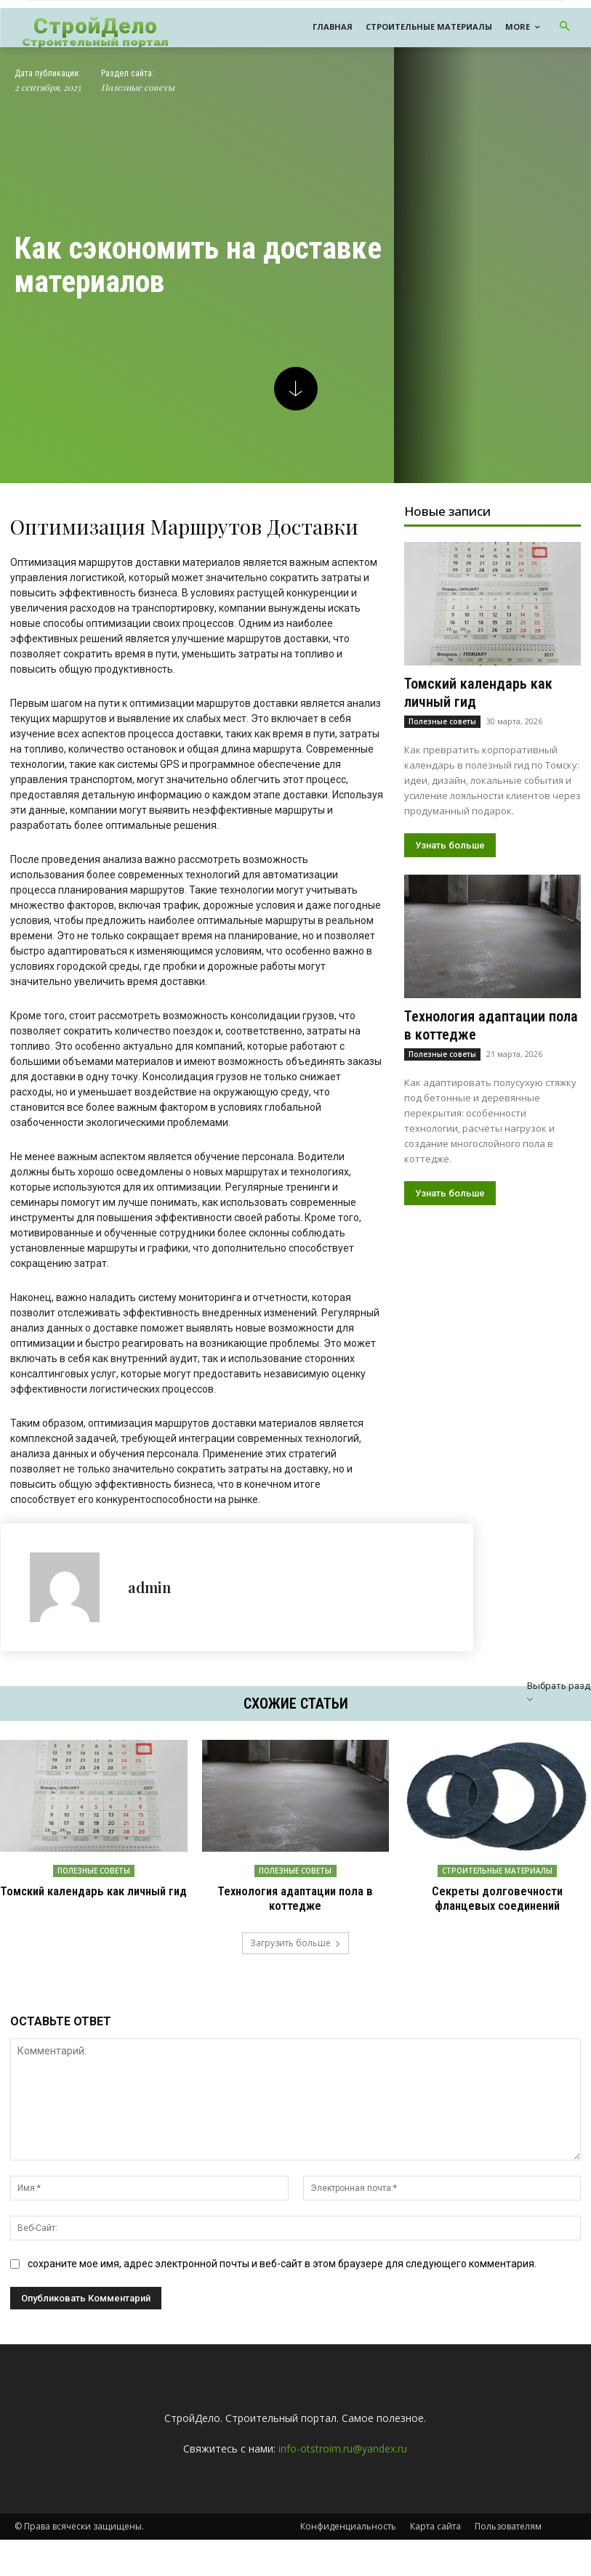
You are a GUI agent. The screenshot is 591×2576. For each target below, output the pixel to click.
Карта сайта (435, 2525)
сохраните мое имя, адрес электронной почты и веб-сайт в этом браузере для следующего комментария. (282, 2262)
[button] (565, 27)
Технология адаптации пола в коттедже (295, 1898)
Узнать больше (450, 845)
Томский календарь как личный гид (93, 1891)
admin (149, 1587)
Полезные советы (137, 87)
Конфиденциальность (348, 2525)
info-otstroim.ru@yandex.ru (342, 2447)
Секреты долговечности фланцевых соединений (497, 1898)
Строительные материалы (497, 1871)
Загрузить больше (295, 1941)
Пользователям (508, 2525)
